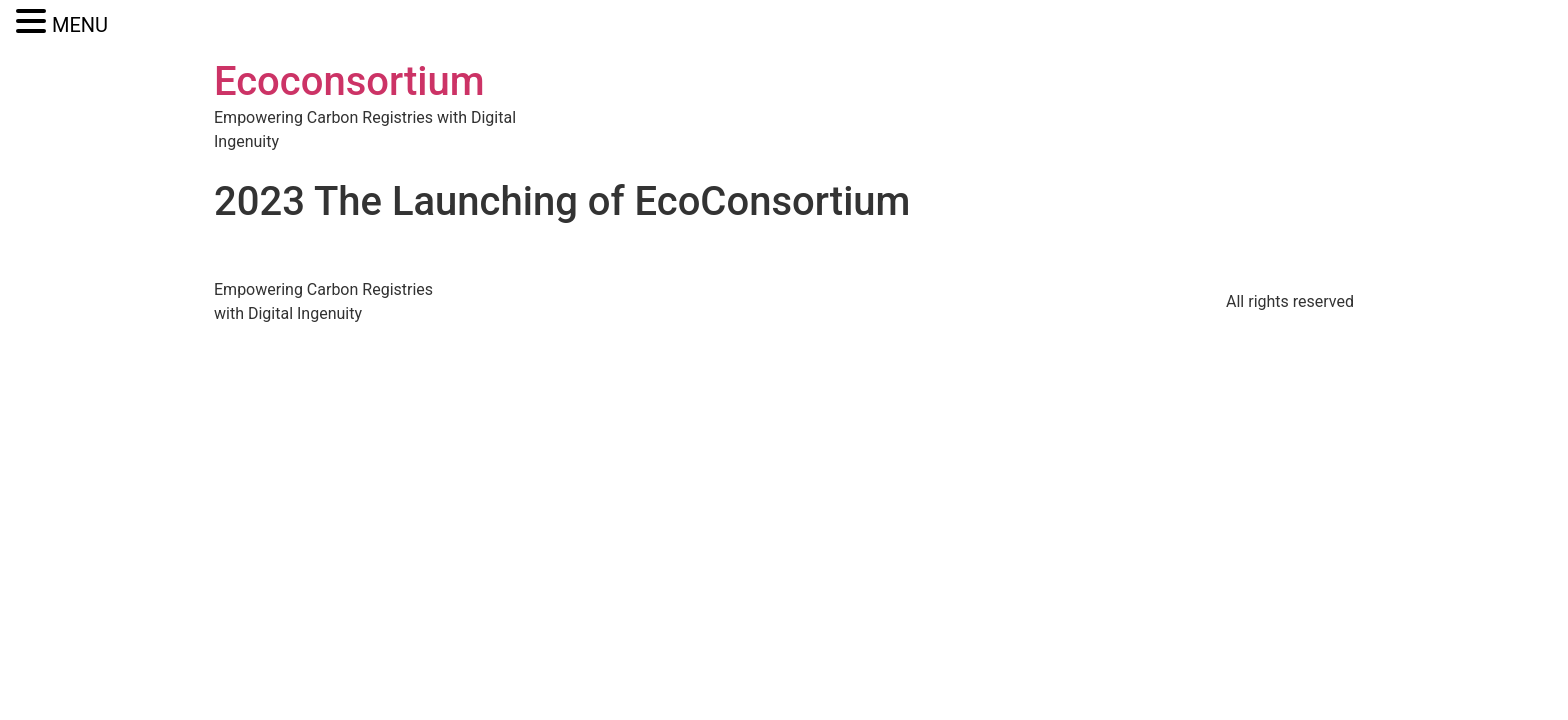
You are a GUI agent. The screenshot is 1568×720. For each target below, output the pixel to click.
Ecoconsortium (349, 81)
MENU (80, 25)
